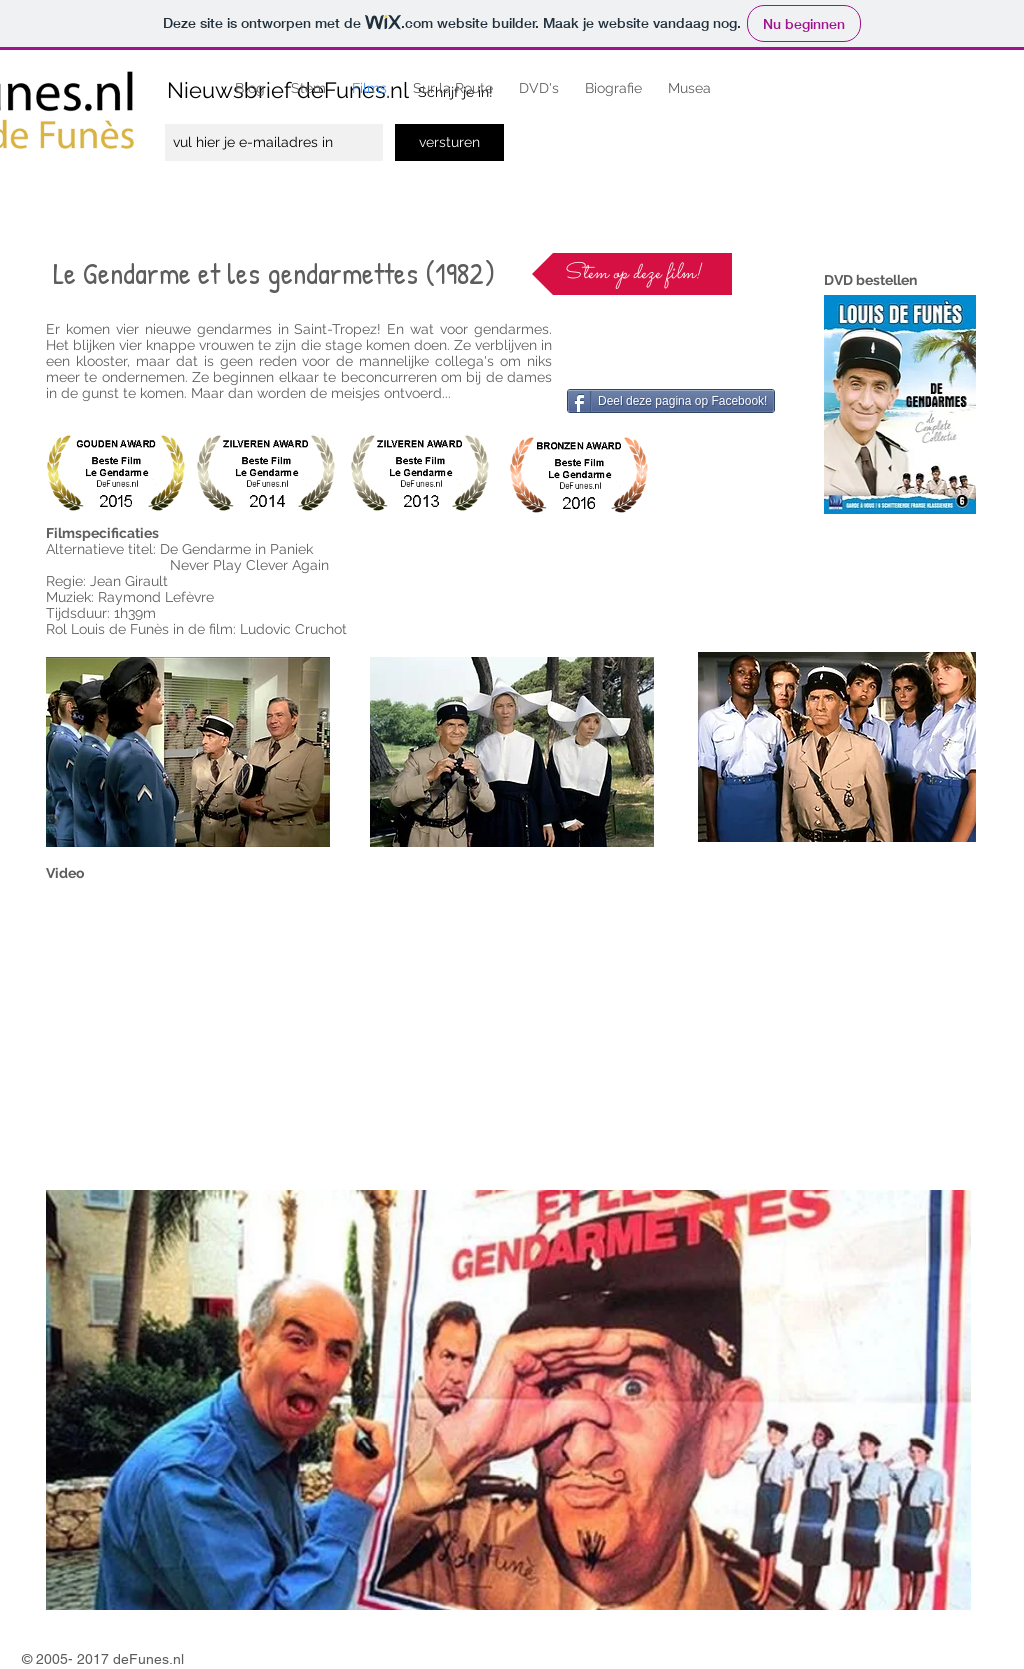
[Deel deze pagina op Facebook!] (671, 401)
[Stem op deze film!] (632, 274)
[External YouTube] (286, 1031)
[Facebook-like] (611, 341)
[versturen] (449, 142)
